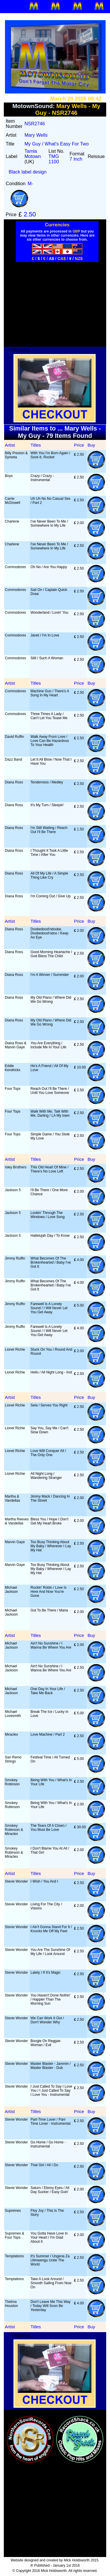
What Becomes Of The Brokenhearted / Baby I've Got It (51, 1262)
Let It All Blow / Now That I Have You (51, 761)
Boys (9, 476)
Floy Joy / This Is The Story (47, 2213)
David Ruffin (14, 737)
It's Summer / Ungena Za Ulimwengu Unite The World (50, 2260)
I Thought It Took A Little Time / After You (49, 853)
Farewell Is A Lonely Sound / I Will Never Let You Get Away (49, 1308)
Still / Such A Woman (47, 658)
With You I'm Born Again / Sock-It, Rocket (50, 455)
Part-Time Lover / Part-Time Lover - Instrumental (50, 2121)
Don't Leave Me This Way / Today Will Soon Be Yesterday (50, 2306)
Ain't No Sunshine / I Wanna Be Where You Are (51, 1645)
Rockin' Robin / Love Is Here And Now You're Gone (48, 1592)
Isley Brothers (15, 1167)
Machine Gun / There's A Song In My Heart (50, 693)
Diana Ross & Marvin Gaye (15, 1045)
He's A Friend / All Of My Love (49, 1068)
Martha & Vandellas (12, 1498)
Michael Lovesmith (13, 1714)
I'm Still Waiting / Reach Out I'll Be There (49, 830)
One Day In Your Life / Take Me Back (48, 1691)
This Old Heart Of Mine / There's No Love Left (49, 1169)
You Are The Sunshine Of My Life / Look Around (50, 1952)
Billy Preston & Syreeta (16, 455)
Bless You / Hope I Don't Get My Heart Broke (49, 1521)
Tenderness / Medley (47, 782)
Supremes (13, 2211)
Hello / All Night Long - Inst (51, 1372)
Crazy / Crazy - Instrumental (42, 478)
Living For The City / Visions (46, 1906)
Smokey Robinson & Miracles (14, 1830)
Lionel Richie (15, 1349)
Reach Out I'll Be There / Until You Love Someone (50, 1091)
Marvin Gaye (15, 1542)
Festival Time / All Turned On (50, 1759)
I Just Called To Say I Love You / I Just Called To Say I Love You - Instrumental (51, 2090)
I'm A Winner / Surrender (50, 975)
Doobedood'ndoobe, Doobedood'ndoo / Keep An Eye (49, 933)
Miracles (11, 1734)
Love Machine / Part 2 (48, 1734)
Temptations (14, 2256)
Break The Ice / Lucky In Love (49, 1714)
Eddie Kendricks (13, 1068)
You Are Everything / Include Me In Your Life (48, 1045)
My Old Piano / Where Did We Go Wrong (51, 999)
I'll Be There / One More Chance (49, 1192)
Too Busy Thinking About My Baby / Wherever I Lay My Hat (51, 1546)
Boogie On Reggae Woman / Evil (45, 2043)
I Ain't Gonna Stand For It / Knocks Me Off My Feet (51, 1929)
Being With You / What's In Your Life (51, 1782)
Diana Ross (14, 782)
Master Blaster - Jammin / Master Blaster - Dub (51, 2066)
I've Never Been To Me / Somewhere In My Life (49, 523)
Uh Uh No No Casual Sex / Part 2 (50, 501)
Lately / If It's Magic (45, 1972)
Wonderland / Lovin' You (49, 612)
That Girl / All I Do (44, 2165)
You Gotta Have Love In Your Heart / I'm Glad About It (49, 2237)
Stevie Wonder (16, 1881)
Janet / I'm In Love (45, 635)
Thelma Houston (11, 2304)
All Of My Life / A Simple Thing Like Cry (49, 875)
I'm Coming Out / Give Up (50, 896)
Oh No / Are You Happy (49, 567)
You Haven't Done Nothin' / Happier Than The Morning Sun (50, 1999)
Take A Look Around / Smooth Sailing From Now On (51, 2283)
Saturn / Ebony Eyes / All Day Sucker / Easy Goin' (50, 2190)
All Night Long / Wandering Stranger (46, 1476)
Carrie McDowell (12, 501)
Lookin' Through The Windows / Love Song (48, 1215)
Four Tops (13, 1089)
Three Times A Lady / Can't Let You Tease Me (49, 716)
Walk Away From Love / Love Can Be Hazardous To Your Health (50, 741)
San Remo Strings (13, 1759)
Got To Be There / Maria (49, 1610)
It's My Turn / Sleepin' (47, 805)
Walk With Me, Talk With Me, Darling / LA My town (50, 1113)
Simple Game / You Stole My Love (50, 1136)
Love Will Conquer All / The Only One (48, 1453)
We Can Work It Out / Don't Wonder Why (47, 2020)
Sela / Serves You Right (49, 1405)
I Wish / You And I (44, 1881)
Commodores (15, 567)
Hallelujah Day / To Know (50, 1236)
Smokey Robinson (12, 1782)
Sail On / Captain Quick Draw (49, 592)
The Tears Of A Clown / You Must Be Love (49, 1828)
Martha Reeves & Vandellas (17, 1521)
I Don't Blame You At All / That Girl (50, 1850)
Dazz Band (13, 759)
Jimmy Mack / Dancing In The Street (50, 1498)
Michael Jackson (11, 1590)
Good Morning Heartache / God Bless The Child (51, 954)
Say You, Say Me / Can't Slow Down (49, 1430)
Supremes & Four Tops (14, 2235)
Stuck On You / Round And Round (51, 1351)
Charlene (12, 521)
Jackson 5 (13, 1190)
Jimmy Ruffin (15, 1258)
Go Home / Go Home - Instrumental (48, 2144)
